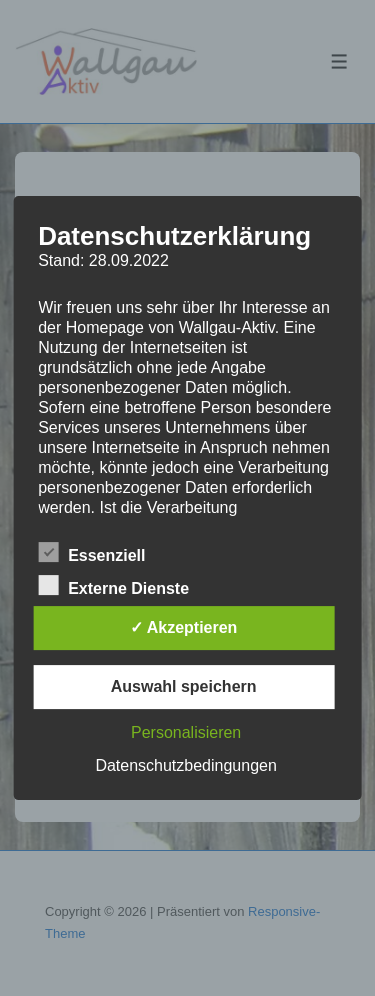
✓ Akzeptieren (184, 627)
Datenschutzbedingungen (185, 765)
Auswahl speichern (184, 686)
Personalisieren (186, 732)
